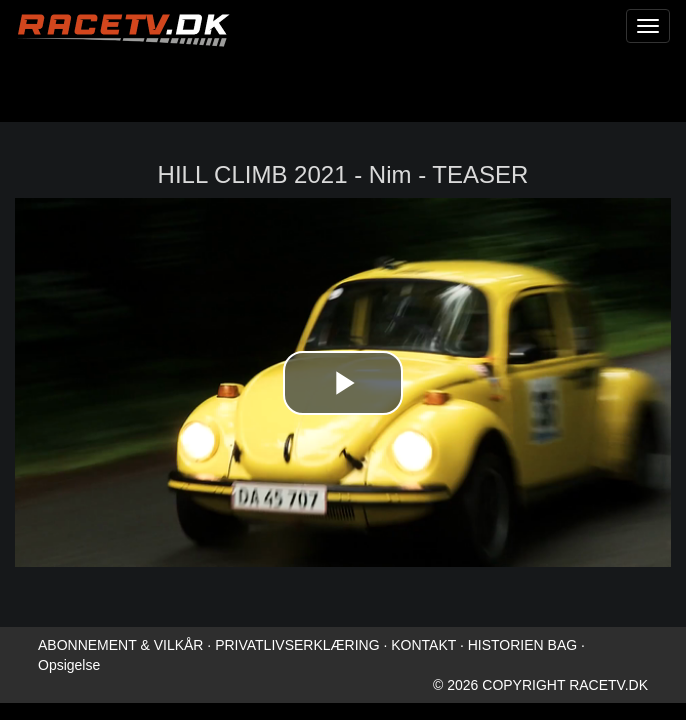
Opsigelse (69, 665)
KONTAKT (423, 645)
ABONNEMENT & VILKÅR (120, 645)
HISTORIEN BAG (522, 645)
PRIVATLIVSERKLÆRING (297, 645)
